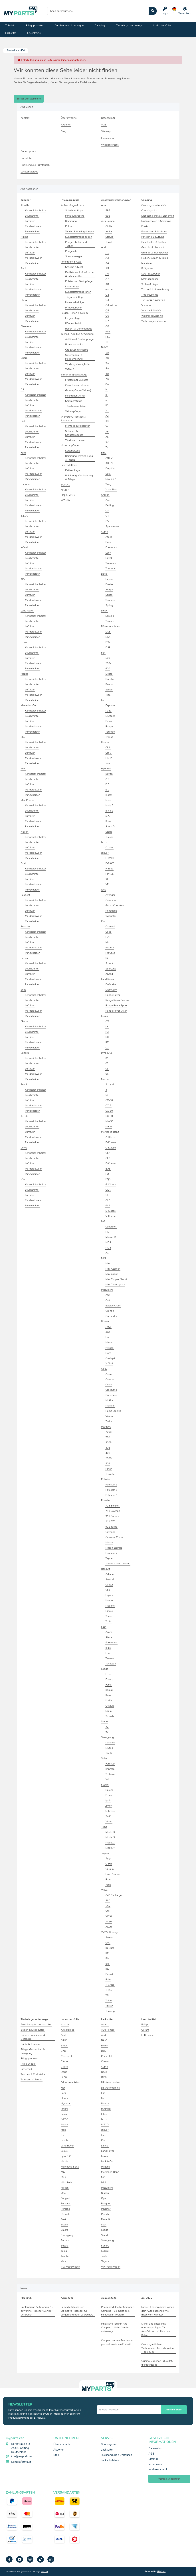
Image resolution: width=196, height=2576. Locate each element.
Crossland (111, 1390)
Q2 (107, 294)
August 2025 (109, 2298)
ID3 (108, 1953)
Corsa (109, 1384)
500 (108, 658)
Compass (111, 900)
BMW (24, 300)
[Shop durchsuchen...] (98, 11)
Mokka (109, 1400)
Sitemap (106, 131)
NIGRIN (65, 490)
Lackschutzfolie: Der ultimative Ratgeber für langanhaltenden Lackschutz (77, 2310)
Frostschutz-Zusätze (76, 380)
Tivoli (109, 1753)
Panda (109, 684)
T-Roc (109, 1990)
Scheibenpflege (74, 210)
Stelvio (109, 237)
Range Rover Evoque (117, 1000)
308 (108, 1447)
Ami (108, 500)
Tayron (109, 2006)
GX (107, 1021)
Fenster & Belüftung (152, 237)
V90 (108, 1911)
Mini (23, 768)
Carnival (110, 926)
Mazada (105, 2166)
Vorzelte (146, 305)
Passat (109, 1974)
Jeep (103, 889)
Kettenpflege (72, 450)
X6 (107, 437)
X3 (107, 421)
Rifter (109, 1469)
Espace (110, 1595)
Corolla (110, 1869)
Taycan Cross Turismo (118, 1563)
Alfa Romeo (108, 221)
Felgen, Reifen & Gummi (74, 313)
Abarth (25, 205)
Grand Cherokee (115, 905)
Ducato (110, 679)
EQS (108, 1179)
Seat (23, 989)
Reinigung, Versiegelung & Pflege (79, 457)
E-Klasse (111, 1163)
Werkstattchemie (75, 440)
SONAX (65, 484)
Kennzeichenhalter (35, 210)
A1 (107, 252)
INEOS (24, 516)
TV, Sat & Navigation (153, 300)
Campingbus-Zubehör (153, 205)
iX (107, 405)
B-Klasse (111, 1142)
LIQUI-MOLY (68, 495)
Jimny (109, 1806)
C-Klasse (111, 1147)
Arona (109, 1632)
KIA (23, 579)
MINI (104, 1258)
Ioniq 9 (109, 810)
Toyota (24, 1116)
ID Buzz (110, 1948)
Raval (109, 558)
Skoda (24, 1021)
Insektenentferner (75, 395)
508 (108, 1463)
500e (109, 663)
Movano (110, 1405)
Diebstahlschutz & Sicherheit (157, 215)
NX (107, 1032)
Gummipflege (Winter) (78, 390)
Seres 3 (110, 616)
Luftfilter (30, 221)
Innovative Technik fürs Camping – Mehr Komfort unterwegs (115, 2327)
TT (107, 342)
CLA (108, 1153)
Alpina (24, 237)
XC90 (109, 1927)
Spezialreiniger (73, 256)
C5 (107, 521)
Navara (110, 1347)
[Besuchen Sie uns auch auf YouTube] (19, 2559)
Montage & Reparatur (77, 426)
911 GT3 (111, 1521)
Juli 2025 (146, 2298)
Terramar (111, 568)
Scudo (109, 689)
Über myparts (68, 118)
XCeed (109, 974)
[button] (165, 11)
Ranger (110, 726)
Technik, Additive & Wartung (77, 334)
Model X (110, 1842)
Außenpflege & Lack (72, 205)
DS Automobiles (110, 626)
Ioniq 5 (109, 800)
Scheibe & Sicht (74, 267)
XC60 (109, 1921)
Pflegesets (71, 251)
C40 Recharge (114, 1895)
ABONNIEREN (173, 2409)
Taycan (110, 1558)
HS (107, 1232)
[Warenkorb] (185, 11)
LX (107, 1026)
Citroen (105, 495)
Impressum (107, 138)
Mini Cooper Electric (117, 1279)
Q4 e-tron (111, 305)
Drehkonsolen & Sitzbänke (156, 221)
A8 (107, 284)
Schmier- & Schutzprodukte (74, 433)
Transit (109, 737)
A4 (107, 263)
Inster (109, 795)
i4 (107, 389)
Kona (108, 821)
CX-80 (109, 1116)
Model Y (110, 1848)
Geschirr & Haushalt (152, 247)
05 (107, 1074)
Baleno (110, 1790)
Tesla (104, 1827)
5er (107, 373)
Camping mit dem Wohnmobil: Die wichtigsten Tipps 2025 (157, 2348)
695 (108, 215)
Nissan (24, 831)
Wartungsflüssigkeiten (78, 364)
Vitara (109, 1821)
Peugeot (25, 895)
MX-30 (109, 1121)
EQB (108, 1168)
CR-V (109, 753)
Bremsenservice (74, 344)
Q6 (107, 316)
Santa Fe (111, 826)
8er (107, 384)
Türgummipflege (74, 297)
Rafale (109, 1611)
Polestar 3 (111, 1495)
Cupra (24, 358)
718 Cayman (113, 1511)
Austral (110, 1579)
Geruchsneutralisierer (77, 385)
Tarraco (110, 1658)
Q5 (107, 310)
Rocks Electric (113, 1411)
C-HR (109, 1863)
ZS (107, 1253)
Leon (108, 552)
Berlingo (110, 505)
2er (107, 358)
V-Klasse (111, 1216)
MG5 (108, 1247)
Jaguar (104, 853)
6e (107, 1095)
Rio (107, 958)
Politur (69, 226)
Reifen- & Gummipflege (78, 328)
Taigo (109, 2000)
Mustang (111, 716)
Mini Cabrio (112, 1274)
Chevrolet (26, 326)
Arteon (110, 1937)
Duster (109, 584)
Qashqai (110, 1358)
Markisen (146, 263)
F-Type (109, 868)
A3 (107, 258)
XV (107, 1779)
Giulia (109, 226)
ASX (108, 1295)
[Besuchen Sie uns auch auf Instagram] (30, 2559)
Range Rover (113, 995)
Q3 (107, 300)
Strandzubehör (149, 279)
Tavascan (111, 563)
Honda (105, 742)
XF (107, 884)
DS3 (108, 631)
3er (107, 363)
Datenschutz (108, 118)
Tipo (108, 695)
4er (107, 368)
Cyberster (111, 1226)
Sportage (111, 968)
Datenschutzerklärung (68, 2410)
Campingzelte (149, 210)
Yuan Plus (111, 489)
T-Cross (110, 1985)
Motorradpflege (70, 445)
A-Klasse (111, 1137)
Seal (108, 473)
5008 (109, 1458)
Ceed (108, 932)
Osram (145, 2030)
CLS (108, 1158)
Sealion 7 (111, 479)
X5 (107, 431)
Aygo (109, 1858)
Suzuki (24, 1084)
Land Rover (27, 610)
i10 (107, 779)
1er (107, 352)
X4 (107, 426)
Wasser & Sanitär (151, 310)
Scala (109, 1711)
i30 (107, 789)
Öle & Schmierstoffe (76, 349)
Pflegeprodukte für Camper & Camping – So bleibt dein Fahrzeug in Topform (118, 2310)
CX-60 (109, 1111)
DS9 (108, 647)
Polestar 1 (111, 1484)
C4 (107, 516)
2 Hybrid (110, 1084)
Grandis (110, 1311)
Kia (103, 921)
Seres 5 (110, 621)
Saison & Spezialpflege (74, 374)
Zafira (109, 1421)
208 (108, 1437)
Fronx (109, 1795)
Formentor (111, 547)
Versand (44, 2571)
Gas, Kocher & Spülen (153, 242)
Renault (25, 958)
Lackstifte (26, 158)
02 (107, 1063)
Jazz (108, 763)
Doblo (109, 674)
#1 (107, 1727)
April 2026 (67, 2298)
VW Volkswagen (110, 1932)
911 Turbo (111, 1526)
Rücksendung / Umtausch (35, 165)
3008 (109, 1442)
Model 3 (110, 1832)
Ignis (108, 1800)
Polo (108, 1979)
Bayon (109, 774)
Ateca (109, 537)
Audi (23, 268)
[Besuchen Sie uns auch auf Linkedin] (50, 2559)
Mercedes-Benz (30, 705)
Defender (111, 984)
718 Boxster (113, 1505)
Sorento (110, 963)
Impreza (110, 1769)
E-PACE (110, 858)
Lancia (64, 2140)
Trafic (109, 1621)
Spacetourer (112, 526)
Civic (108, 747)
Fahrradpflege (69, 465)
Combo (110, 1379)
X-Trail (109, 1363)
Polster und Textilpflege (78, 281)
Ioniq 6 (109, 805)
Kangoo (110, 1600)
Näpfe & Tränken (30, 2044)
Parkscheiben (32, 231)
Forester (110, 1763)
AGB (104, 124)
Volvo (24, 1147)
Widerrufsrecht (110, 145)
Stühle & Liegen (150, 284)
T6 (107, 1995)
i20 (107, 784)
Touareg (110, 2011)
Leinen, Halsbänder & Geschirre (33, 2037)
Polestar (106, 1479)
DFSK (104, 610)
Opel (23, 863)
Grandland (112, 1395)
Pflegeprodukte (29, 2058)
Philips (145, 2024)
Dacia (104, 574)
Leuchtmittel (32, 215)
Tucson (110, 837)
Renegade (111, 910)
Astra (109, 1374)
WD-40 (69, 369)
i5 (107, 395)
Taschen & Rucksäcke (33, 2074)
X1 (107, 410)
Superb (110, 1716)
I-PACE (110, 874)
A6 (107, 273)
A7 (107, 279)
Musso (109, 1748)
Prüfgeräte (147, 268)
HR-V (109, 758)
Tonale (109, 242)
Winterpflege (72, 411)
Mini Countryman (115, 1284)
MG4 (108, 1242)
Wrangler (111, 916)
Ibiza (108, 1648)
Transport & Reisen (32, 2079)
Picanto (110, 947)
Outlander (111, 1316)
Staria (109, 831)
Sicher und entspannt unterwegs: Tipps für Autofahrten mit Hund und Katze (156, 2329)
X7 (107, 442)
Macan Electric (114, 1548)
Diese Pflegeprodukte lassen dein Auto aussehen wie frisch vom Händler (157, 2310)
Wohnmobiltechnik (152, 316)
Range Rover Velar (116, 1010)
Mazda (24, 674)
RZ (107, 1042)
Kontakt (25, 118)
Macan (109, 1542)
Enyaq (109, 1679)
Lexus (104, 1016)
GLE (108, 1205)
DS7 (108, 642)
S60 (108, 1900)
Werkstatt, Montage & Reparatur (73, 418)
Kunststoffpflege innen (78, 292)
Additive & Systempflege (79, 339)
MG (23, 737)
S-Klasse (111, 1211)
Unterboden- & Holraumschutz (73, 357)
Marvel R (111, 1237)
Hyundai (25, 484)
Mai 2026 (26, 2298)
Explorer (110, 705)
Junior (109, 231)
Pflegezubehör (73, 307)
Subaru (25, 1053)
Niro (108, 942)
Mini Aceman (113, 1268)
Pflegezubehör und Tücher (76, 244)
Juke (108, 1332)
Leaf (108, 1337)
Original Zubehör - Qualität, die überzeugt (157, 2362)
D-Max (109, 847)
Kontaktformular (21, 2462)
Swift (109, 1816)
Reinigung (71, 221)
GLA (108, 1190)
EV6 (108, 937)
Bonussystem (28, 151)
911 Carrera (112, 1516)
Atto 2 (109, 458)
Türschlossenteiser (75, 406)
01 (107, 1058)
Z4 (107, 447)
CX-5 (108, 1105)
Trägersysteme (149, 294)
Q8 (107, 326)
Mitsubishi (107, 1290)
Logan (109, 595)
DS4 (108, 637)
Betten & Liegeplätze (33, 2030)
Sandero (110, 600)
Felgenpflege (72, 318)
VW (23, 1179)
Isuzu (104, 842)
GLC (108, 1200)
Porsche (25, 926)
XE (107, 879)
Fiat (23, 421)
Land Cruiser (113, 1874)
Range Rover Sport (116, 1005)
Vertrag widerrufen (169, 2479)
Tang (108, 484)
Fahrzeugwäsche (74, 215)
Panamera (111, 1553)
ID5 (108, 1963)
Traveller (111, 1474)
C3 (107, 510)
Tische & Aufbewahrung (155, 289)
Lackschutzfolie (29, 171)
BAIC (64, 2040)
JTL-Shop (161, 2571)
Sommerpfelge (73, 401)
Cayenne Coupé (114, 1537)
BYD (103, 452)
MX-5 (109, 1126)
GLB (108, 1195)
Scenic (109, 1616)
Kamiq (109, 1690)
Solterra (110, 1774)
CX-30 (109, 1100)
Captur (109, 1584)
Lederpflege (72, 286)
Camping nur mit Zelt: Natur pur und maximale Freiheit (117, 2342)
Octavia (110, 1705)
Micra (109, 1342)
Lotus (24, 642)
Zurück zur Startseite (29, 98)
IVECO (64, 2119)
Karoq (109, 1695)
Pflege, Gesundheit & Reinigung (33, 2051)
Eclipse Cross (113, 1305)
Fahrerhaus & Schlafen (154, 231)
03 (107, 1068)
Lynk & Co (107, 1053)
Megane (110, 1605)
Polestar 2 (111, 1490)
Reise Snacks (28, 2063)
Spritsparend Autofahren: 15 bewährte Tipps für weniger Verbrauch (37, 2310)
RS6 (108, 337)
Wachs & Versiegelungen (79, 231)
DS (22, 389)
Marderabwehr (33, 226)
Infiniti (24, 547)
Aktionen (66, 124)
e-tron (109, 289)
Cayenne (110, 1532)
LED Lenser (147, 2035)
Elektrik (145, 226)
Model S (110, 1837)
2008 (109, 1432)
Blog (63, 131)
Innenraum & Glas (71, 261)
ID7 (108, 1969)
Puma (109, 721)
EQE (108, 1174)
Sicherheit (26, 2069)
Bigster (110, 579)
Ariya (109, 1326)
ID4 (108, 1958)
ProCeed (110, 953)
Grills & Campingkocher (154, 252)
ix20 (108, 816)
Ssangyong (107, 1737)
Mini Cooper (27, 800)
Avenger (110, 895)
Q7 (107, 321)
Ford (23, 452)
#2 (107, 1732)
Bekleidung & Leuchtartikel (36, 2024)
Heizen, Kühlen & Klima (154, 258)
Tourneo (110, 731)
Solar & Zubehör (150, 273)
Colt (108, 1300)
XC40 (109, 1916)
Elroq (109, 1674)
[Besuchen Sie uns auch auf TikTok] (40, 2559)
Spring (109, 605)
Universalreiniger (75, 302)
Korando (110, 1742)
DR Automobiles (70, 2082)
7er (107, 379)
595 (108, 210)
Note (108, 1353)
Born (108, 542)
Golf (108, 1942)
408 (108, 1453)
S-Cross (110, 1811)
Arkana (110, 1574)
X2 (107, 416)
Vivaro (109, 1416)
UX (107, 1047)
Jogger (109, 589)
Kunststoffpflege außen (78, 237)
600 (108, 668)
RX (107, 1037)
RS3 (108, 331)
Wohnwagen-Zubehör (154, 321)
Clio (108, 1590)
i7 (107, 400)
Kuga (108, 710)
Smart (104, 1721)
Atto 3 (109, 463)
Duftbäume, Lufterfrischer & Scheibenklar (79, 274)
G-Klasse (111, 1184)
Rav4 (108, 1879)
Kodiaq (109, 1700)
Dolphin (110, 468)
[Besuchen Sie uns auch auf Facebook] (9, 2559)
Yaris (108, 1884)
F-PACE (110, 863)
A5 (107, 268)
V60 (108, 1906)
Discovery (111, 989)
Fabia (109, 1684)
